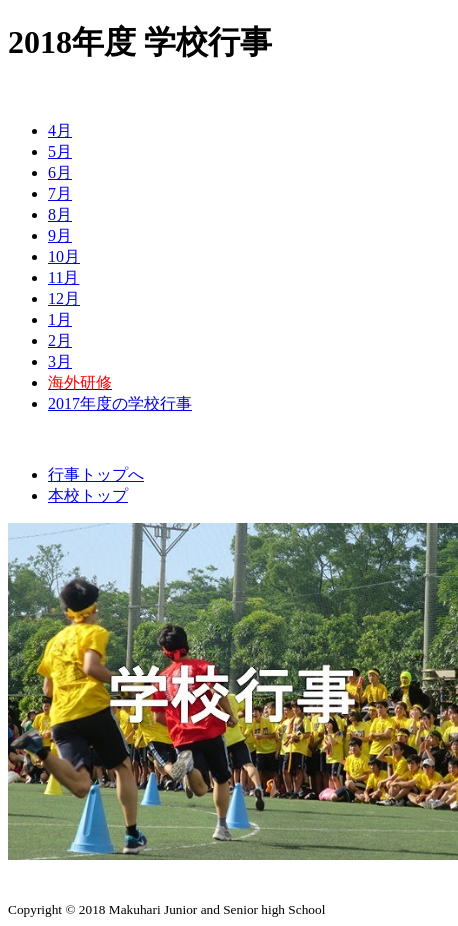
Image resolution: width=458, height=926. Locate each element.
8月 (60, 214)
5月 (60, 151)
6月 (60, 172)
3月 (60, 361)
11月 (63, 277)
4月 (60, 130)
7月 (60, 193)
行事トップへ (96, 474)
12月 (64, 298)
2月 (60, 340)
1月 (60, 319)
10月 (64, 256)
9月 (60, 235)
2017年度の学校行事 (120, 403)
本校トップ (88, 495)
